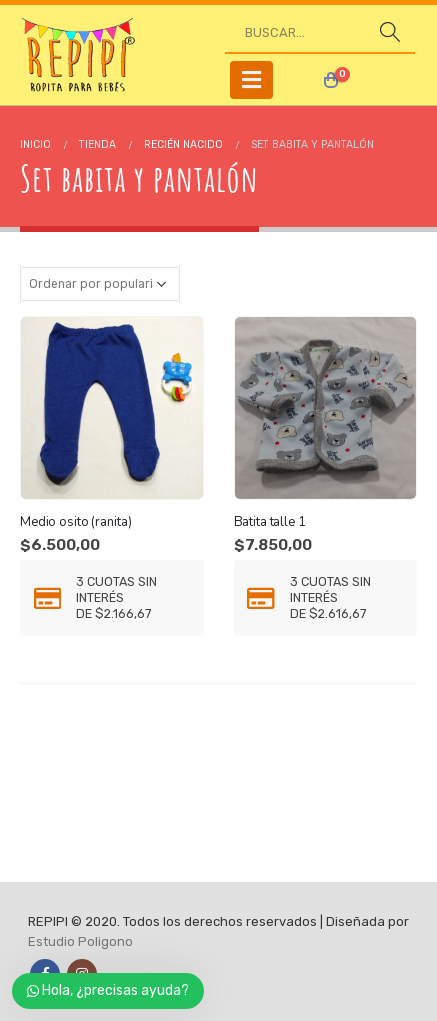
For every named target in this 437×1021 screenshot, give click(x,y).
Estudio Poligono (80, 941)
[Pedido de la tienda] (100, 284)
